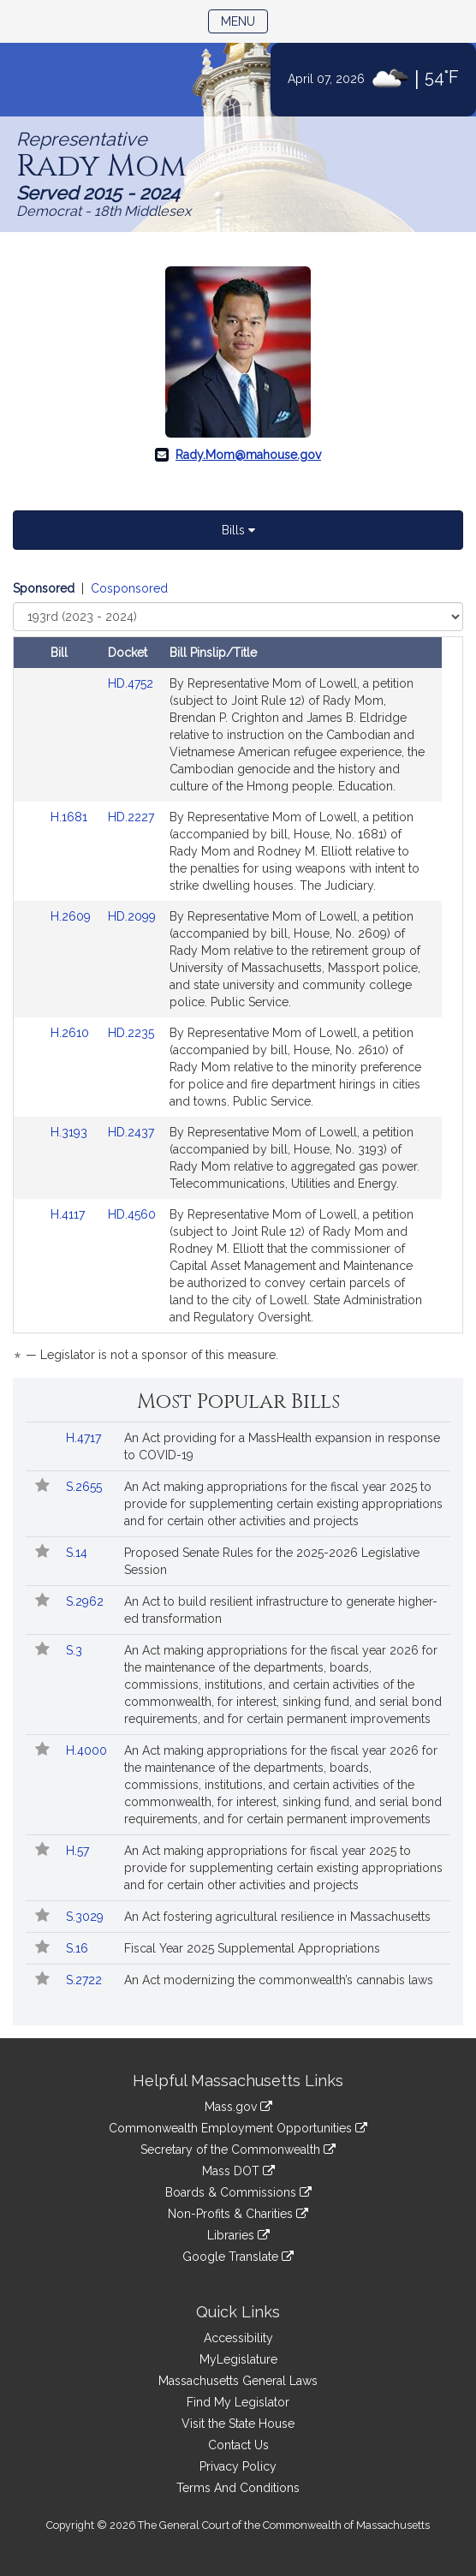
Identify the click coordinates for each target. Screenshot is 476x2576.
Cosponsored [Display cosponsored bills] (129, 588)
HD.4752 (130, 683)
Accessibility (238, 2338)
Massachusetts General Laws (238, 2381)
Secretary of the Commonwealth (238, 2149)
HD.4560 (132, 1214)
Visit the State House (238, 2423)
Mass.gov (238, 2107)
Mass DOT (238, 2171)
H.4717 (85, 1438)
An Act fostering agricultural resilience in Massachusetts (277, 1916)
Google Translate (238, 2256)
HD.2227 (131, 817)
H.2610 (71, 1033)
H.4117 (69, 1214)
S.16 (79, 1948)
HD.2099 (132, 916)
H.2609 (72, 916)
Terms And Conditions (238, 2488)
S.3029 (86, 1916)
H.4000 (88, 1750)
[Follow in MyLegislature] (42, 1487)
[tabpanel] (238, 974)
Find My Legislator (238, 2402)
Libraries (238, 2235)
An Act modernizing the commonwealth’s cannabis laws (278, 1980)
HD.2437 (131, 1132)
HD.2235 (131, 1033)
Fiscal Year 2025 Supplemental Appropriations (252, 1948)
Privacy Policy (238, 2466)
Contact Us (238, 2445)
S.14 (78, 1552)
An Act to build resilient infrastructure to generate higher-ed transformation (280, 1610)
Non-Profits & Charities (238, 2214)
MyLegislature (238, 2359)
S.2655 (85, 1487)
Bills (238, 530)
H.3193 (71, 1132)
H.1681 (71, 817)
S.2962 (86, 1601)
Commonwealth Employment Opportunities (238, 2128)
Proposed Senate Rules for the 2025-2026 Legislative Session (271, 1561)
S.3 (76, 1650)
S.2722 (85, 1980)
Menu (244, 20)
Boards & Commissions (238, 2192)
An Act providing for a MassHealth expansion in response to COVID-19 (282, 1446)
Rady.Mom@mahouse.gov (248, 455)
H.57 (79, 1850)
